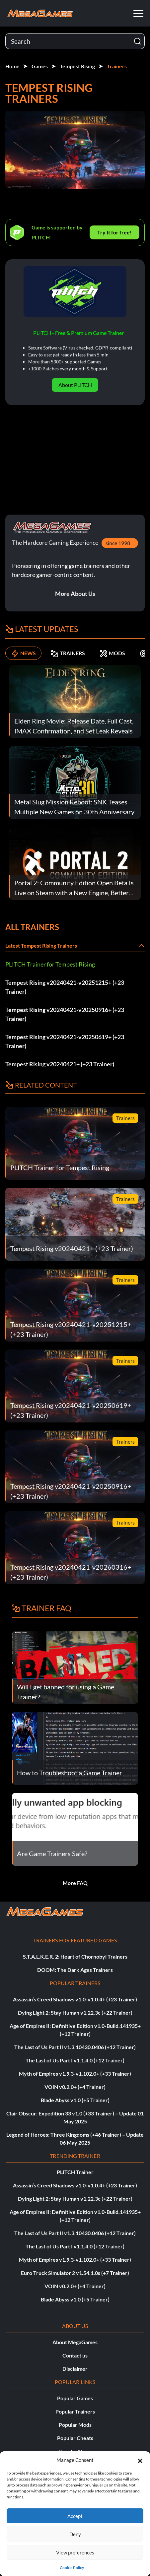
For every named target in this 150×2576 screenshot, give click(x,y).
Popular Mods (75, 2424)
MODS (112, 653)
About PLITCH (75, 385)
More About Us (75, 593)
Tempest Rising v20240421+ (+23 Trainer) (59, 1064)
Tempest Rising (77, 66)
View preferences (75, 2552)
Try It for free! (114, 232)
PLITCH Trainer (75, 2172)
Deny (75, 2534)
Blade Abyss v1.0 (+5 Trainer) (75, 2100)
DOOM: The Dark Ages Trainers (75, 1970)
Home (12, 66)
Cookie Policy (72, 2567)
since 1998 (118, 543)
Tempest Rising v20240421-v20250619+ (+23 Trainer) (64, 1041)
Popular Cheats (75, 2438)
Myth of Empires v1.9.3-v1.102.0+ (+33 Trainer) (75, 2073)
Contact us (75, 2355)
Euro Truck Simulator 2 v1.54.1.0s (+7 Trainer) (75, 2273)
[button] (140, 2460)
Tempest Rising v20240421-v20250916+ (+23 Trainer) (64, 1014)
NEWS (23, 653)
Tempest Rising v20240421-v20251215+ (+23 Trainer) (64, 987)
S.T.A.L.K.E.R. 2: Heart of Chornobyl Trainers (75, 1956)
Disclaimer (75, 2368)
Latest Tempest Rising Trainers (41, 945)
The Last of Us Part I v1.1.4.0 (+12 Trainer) (75, 2060)
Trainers (117, 66)
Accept (75, 2516)
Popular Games (75, 2398)
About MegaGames (75, 2342)
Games (40, 66)
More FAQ (75, 1883)
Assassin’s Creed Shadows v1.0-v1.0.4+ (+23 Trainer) (75, 1999)
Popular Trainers (75, 2411)
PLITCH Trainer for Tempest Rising (50, 964)
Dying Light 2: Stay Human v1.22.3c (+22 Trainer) (75, 2012)
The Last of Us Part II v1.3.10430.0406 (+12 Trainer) (75, 2047)
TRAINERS (67, 653)
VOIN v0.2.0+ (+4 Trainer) (75, 2087)
